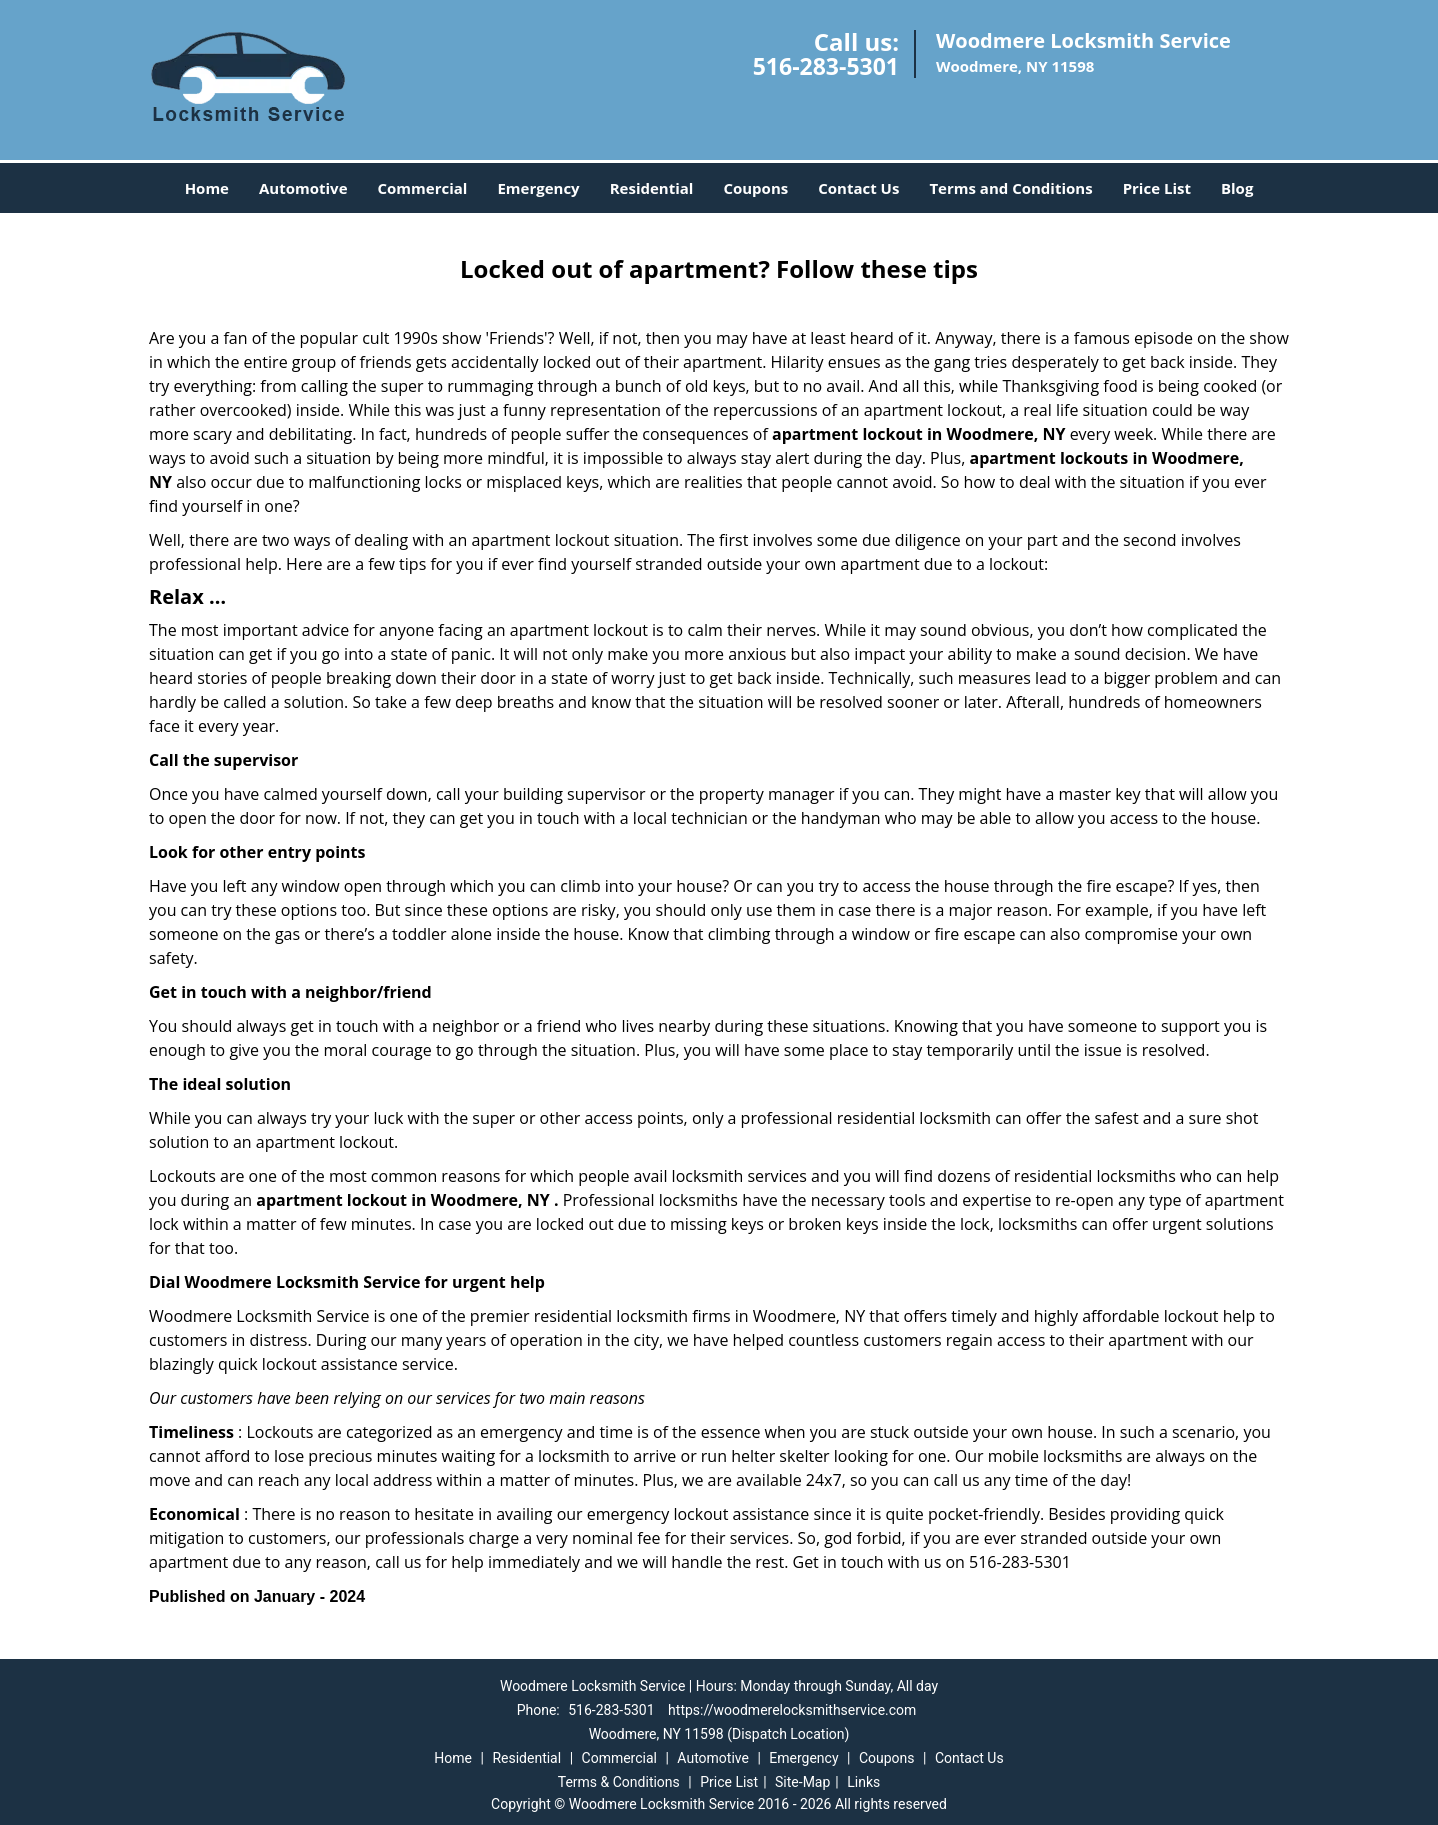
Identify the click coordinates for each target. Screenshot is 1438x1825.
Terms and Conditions (1010, 188)
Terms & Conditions (619, 1782)
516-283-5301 (826, 66)
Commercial (423, 188)
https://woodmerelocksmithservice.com (792, 1710)
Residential (652, 188)
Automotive (303, 188)
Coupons (755, 188)
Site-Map (802, 1782)
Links (863, 1782)
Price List (1157, 188)
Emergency (538, 188)
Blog (1237, 188)
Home (207, 188)
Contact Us (858, 188)
